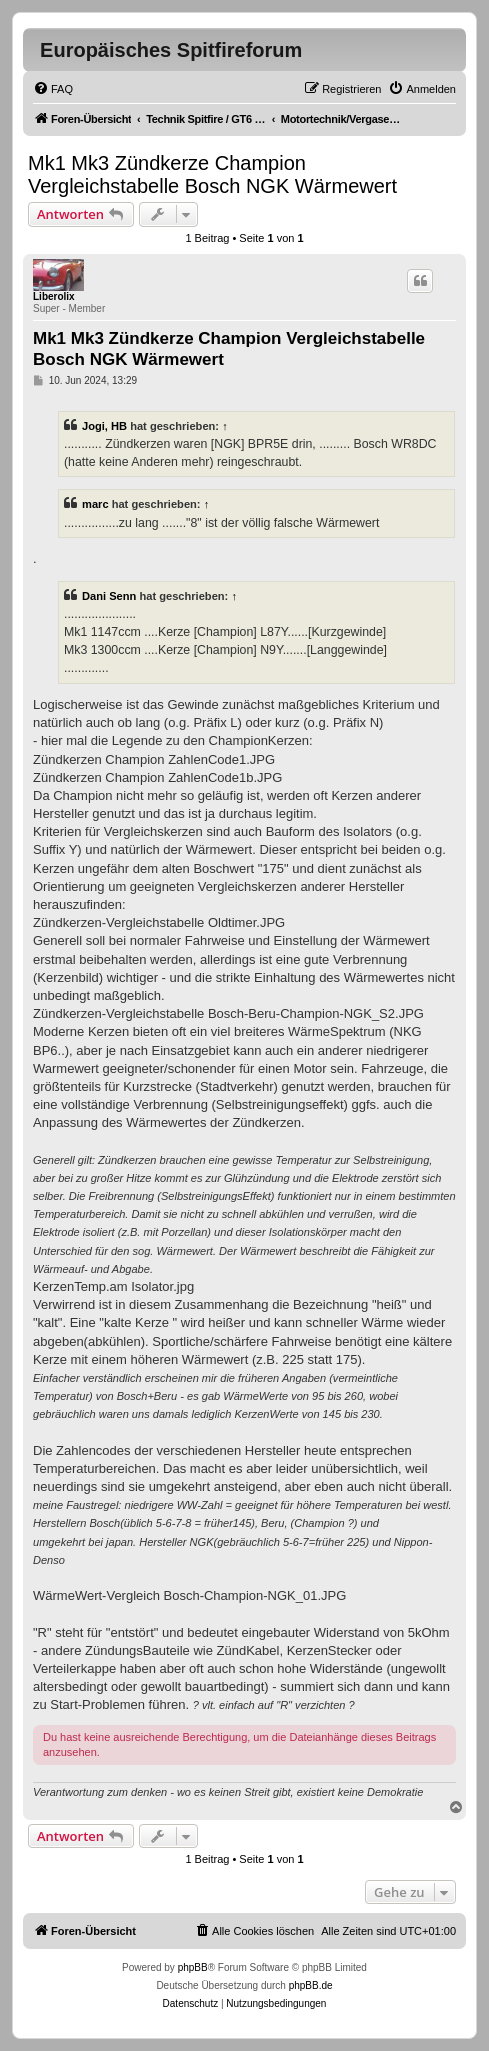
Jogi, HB (104, 426)
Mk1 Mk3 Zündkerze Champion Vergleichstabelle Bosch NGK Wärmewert (212, 174)
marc (95, 504)
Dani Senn (109, 596)
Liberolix (54, 296)
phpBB (193, 1967)
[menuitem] (53, 89)
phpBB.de (311, 1985)
